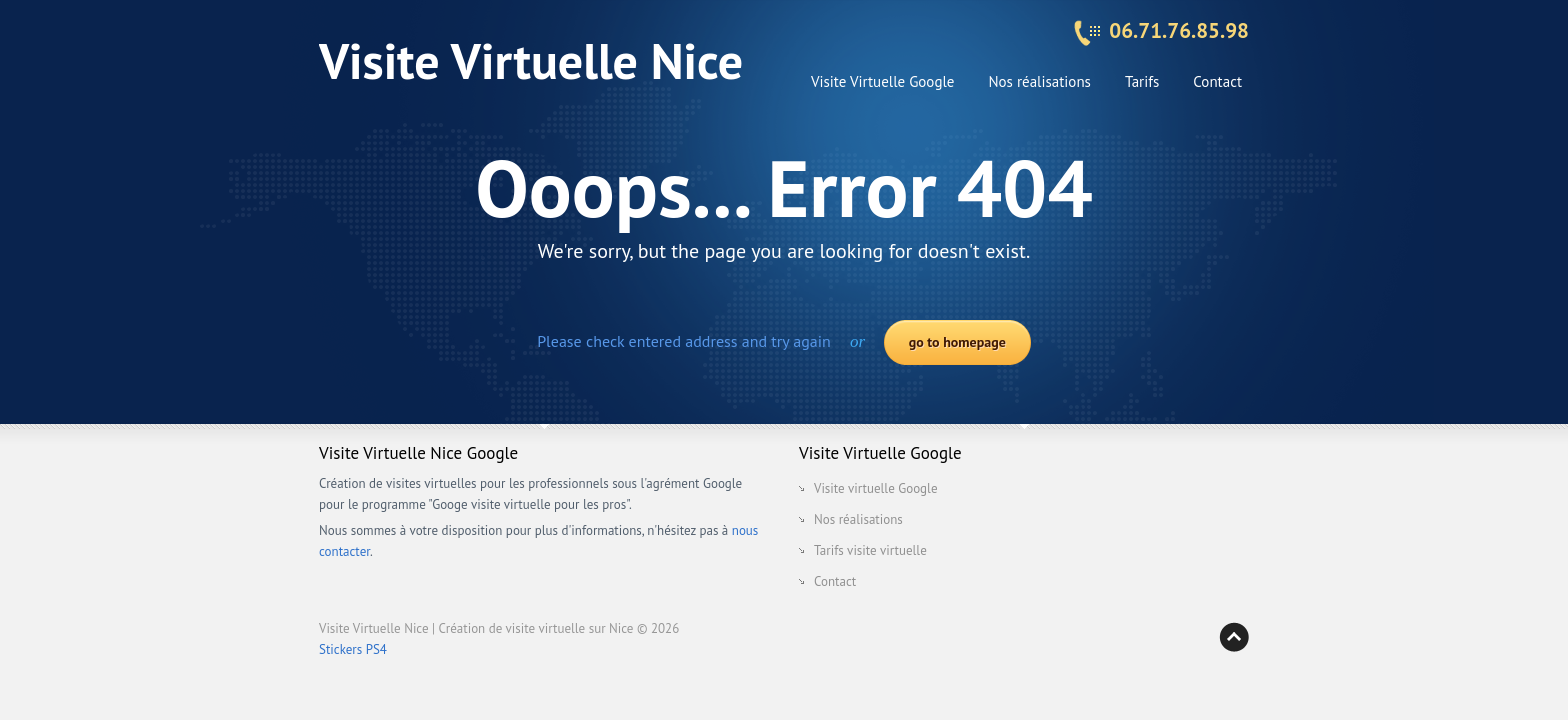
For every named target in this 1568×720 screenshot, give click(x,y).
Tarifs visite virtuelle (870, 550)
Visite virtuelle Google (876, 488)
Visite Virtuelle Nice (531, 60)
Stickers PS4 (353, 649)
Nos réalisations (1039, 81)
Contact (1217, 81)
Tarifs (1142, 81)
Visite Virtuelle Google (883, 81)
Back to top (1234, 637)
